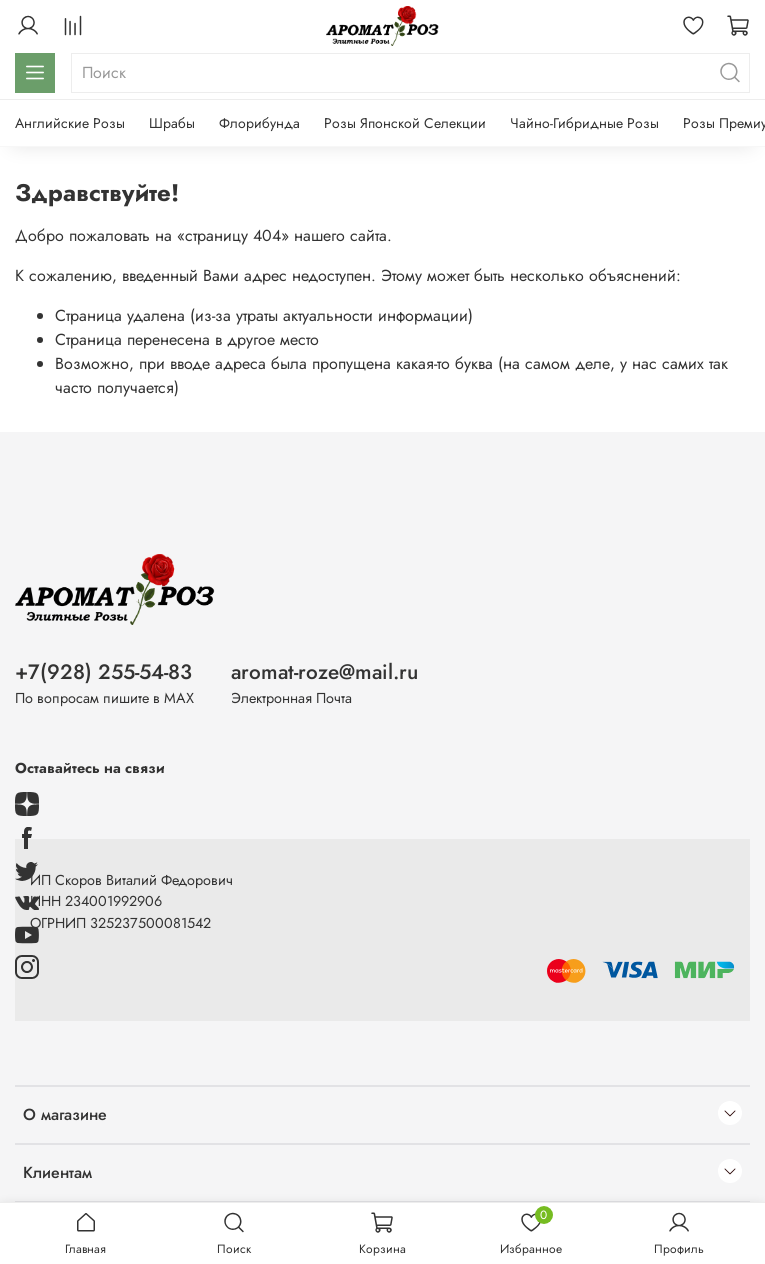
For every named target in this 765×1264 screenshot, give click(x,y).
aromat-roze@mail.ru (324, 672)
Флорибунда (259, 123)
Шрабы (172, 123)
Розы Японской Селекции (405, 123)
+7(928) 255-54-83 (103, 672)
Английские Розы (70, 123)
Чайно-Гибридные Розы (584, 123)
